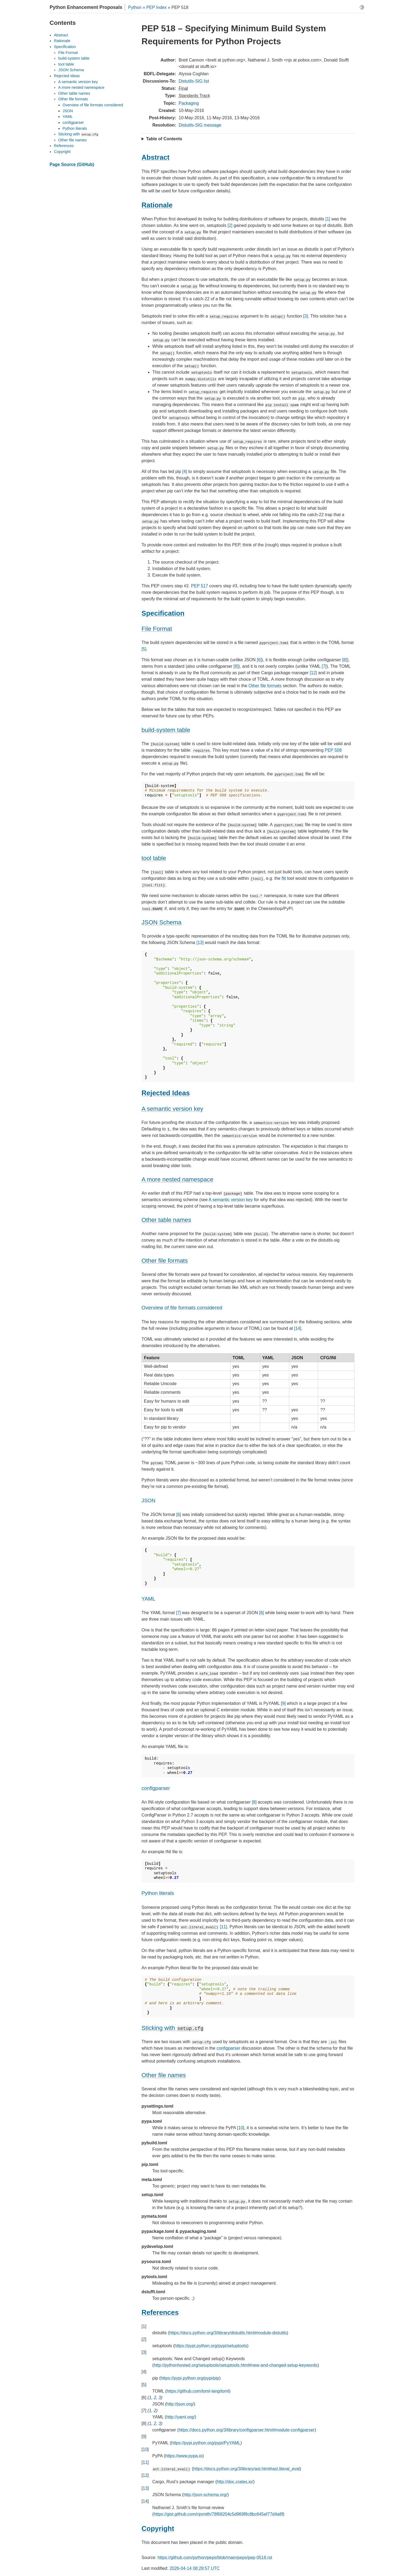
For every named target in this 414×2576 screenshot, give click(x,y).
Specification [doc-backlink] (163, 613)
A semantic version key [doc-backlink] (172, 1108)
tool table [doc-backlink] (154, 858)
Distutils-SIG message (200, 125)
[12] (313, 672)
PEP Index (156, 7)
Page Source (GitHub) (72, 164)
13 (145, 2488)
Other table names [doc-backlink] (166, 1220)
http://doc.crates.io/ (235, 2481)
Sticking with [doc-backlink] (173, 2028)
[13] (200, 942)
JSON (68, 111)
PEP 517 (199, 586)
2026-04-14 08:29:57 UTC (195, 2568)
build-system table (73, 58)
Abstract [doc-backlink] (156, 157)
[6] (259, 659)
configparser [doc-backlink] (156, 1788)
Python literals (75, 128)
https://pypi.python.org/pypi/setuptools (211, 2345)
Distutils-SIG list (194, 81)
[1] (327, 219)
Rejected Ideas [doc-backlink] (166, 1093)
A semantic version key (231, 1199)
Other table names (74, 93)
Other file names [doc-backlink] (164, 2075)
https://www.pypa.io (183, 2456)
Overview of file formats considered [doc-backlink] (182, 1307)
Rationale (62, 41)
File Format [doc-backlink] (157, 628)
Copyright (62, 151)
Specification (65, 47)
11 (145, 2462)
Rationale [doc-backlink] (157, 205)
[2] (229, 225)
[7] (324, 666)
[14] (297, 1328)
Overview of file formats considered (93, 105)
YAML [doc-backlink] (148, 1599)
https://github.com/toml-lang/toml (198, 2391)
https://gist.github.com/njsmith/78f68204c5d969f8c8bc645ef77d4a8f (218, 2514)
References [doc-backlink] (160, 2312)
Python (135, 7)
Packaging (189, 103)
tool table (66, 64)
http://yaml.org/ (180, 2417)
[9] (283, 1703)
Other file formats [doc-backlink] (165, 1260)
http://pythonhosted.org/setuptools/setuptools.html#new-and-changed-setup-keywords (235, 2365)
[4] (184, 471)
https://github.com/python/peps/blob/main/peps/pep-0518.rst (215, 2557)
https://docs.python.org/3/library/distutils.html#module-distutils (228, 2332)
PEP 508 (333, 750)
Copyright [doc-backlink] (158, 2528)
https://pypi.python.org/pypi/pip (190, 2378)
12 (145, 2475)
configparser (228, 2048)
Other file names (72, 140)
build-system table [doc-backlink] (166, 730)
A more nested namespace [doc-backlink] (177, 1179)
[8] (344, 659)
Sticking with (78, 134)
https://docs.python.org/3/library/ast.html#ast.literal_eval (246, 2468)
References (64, 146)
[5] (144, 649)
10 (145, 2449)
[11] (223, 1926)
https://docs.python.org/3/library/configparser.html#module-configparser (247, 2430)
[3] (305, 316)
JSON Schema (71, 70)
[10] (240, 2127)
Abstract (61, 35)
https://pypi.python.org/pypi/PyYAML (205, 2443)
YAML (68, 116)
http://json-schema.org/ (205, 2494)
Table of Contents (164, 139)
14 (145, 2501)
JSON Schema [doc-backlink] (161, 922)
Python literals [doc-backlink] (158, 1893)
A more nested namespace (81, 87)
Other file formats (265, 685)
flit (284, 878)
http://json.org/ (180, 2404)
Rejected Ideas (67, 76)
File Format (68, 52)
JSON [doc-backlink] (148, 1500)
